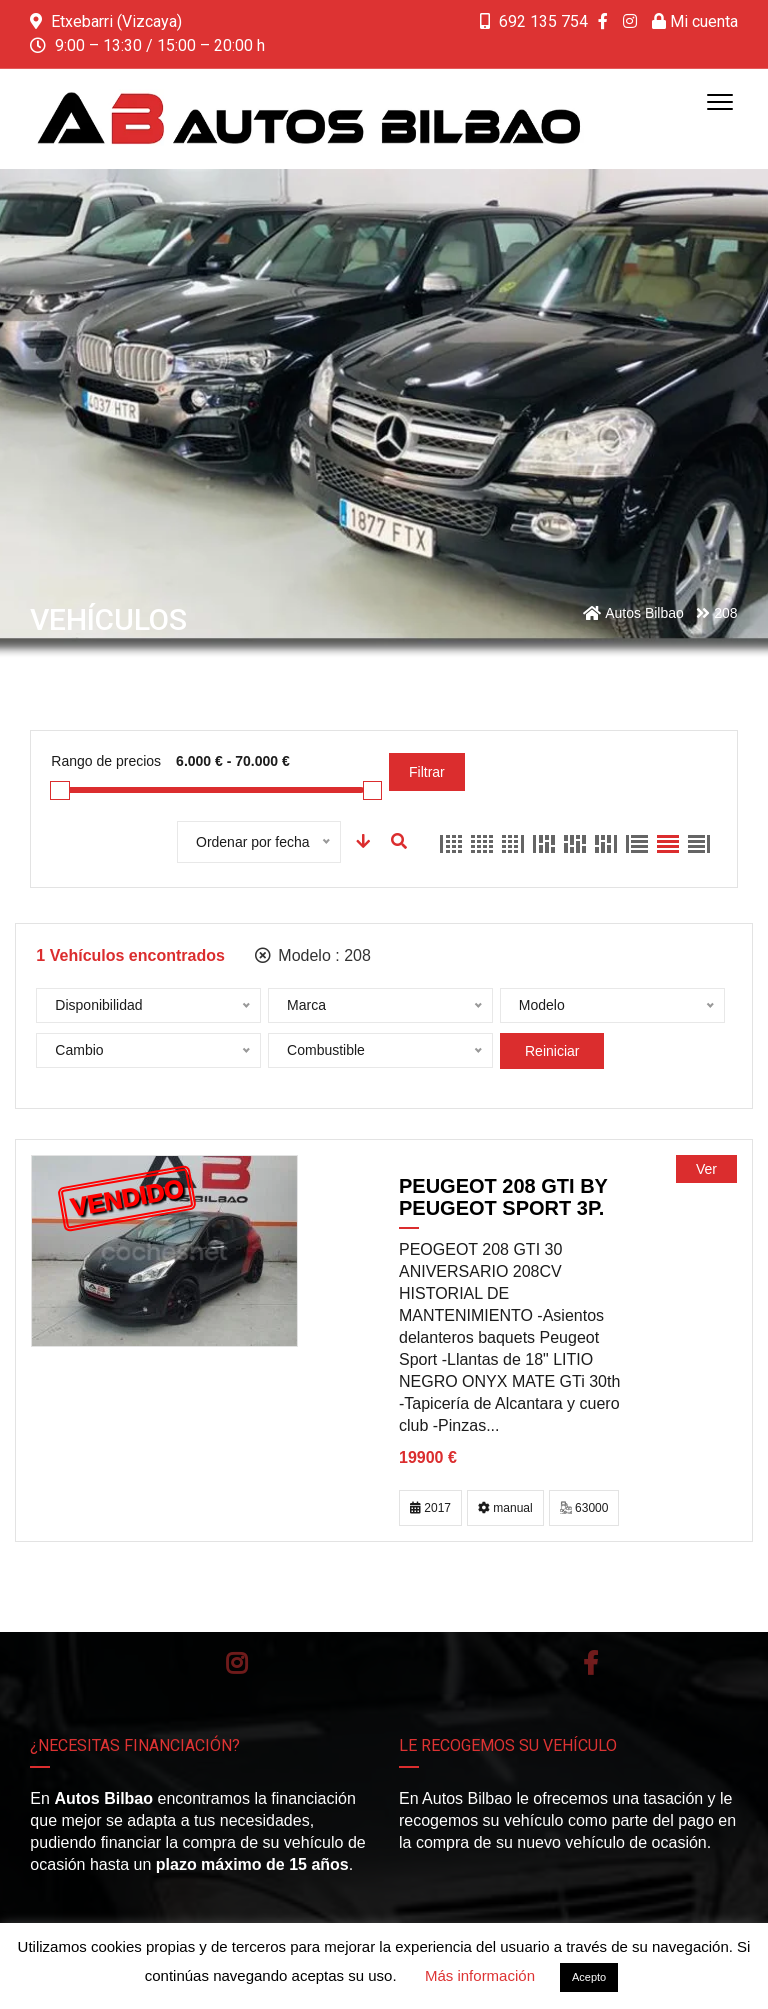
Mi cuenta (695, 21)
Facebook (590, 1663)
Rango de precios (106, 761)
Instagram (236, 1663)
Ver (706, 1169)
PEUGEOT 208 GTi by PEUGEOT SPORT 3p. (503, 1197)
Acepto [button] (589, 1977)
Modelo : (313, 955)
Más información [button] (480, 1975)
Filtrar (427, 772)
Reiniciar (552, 1051)
